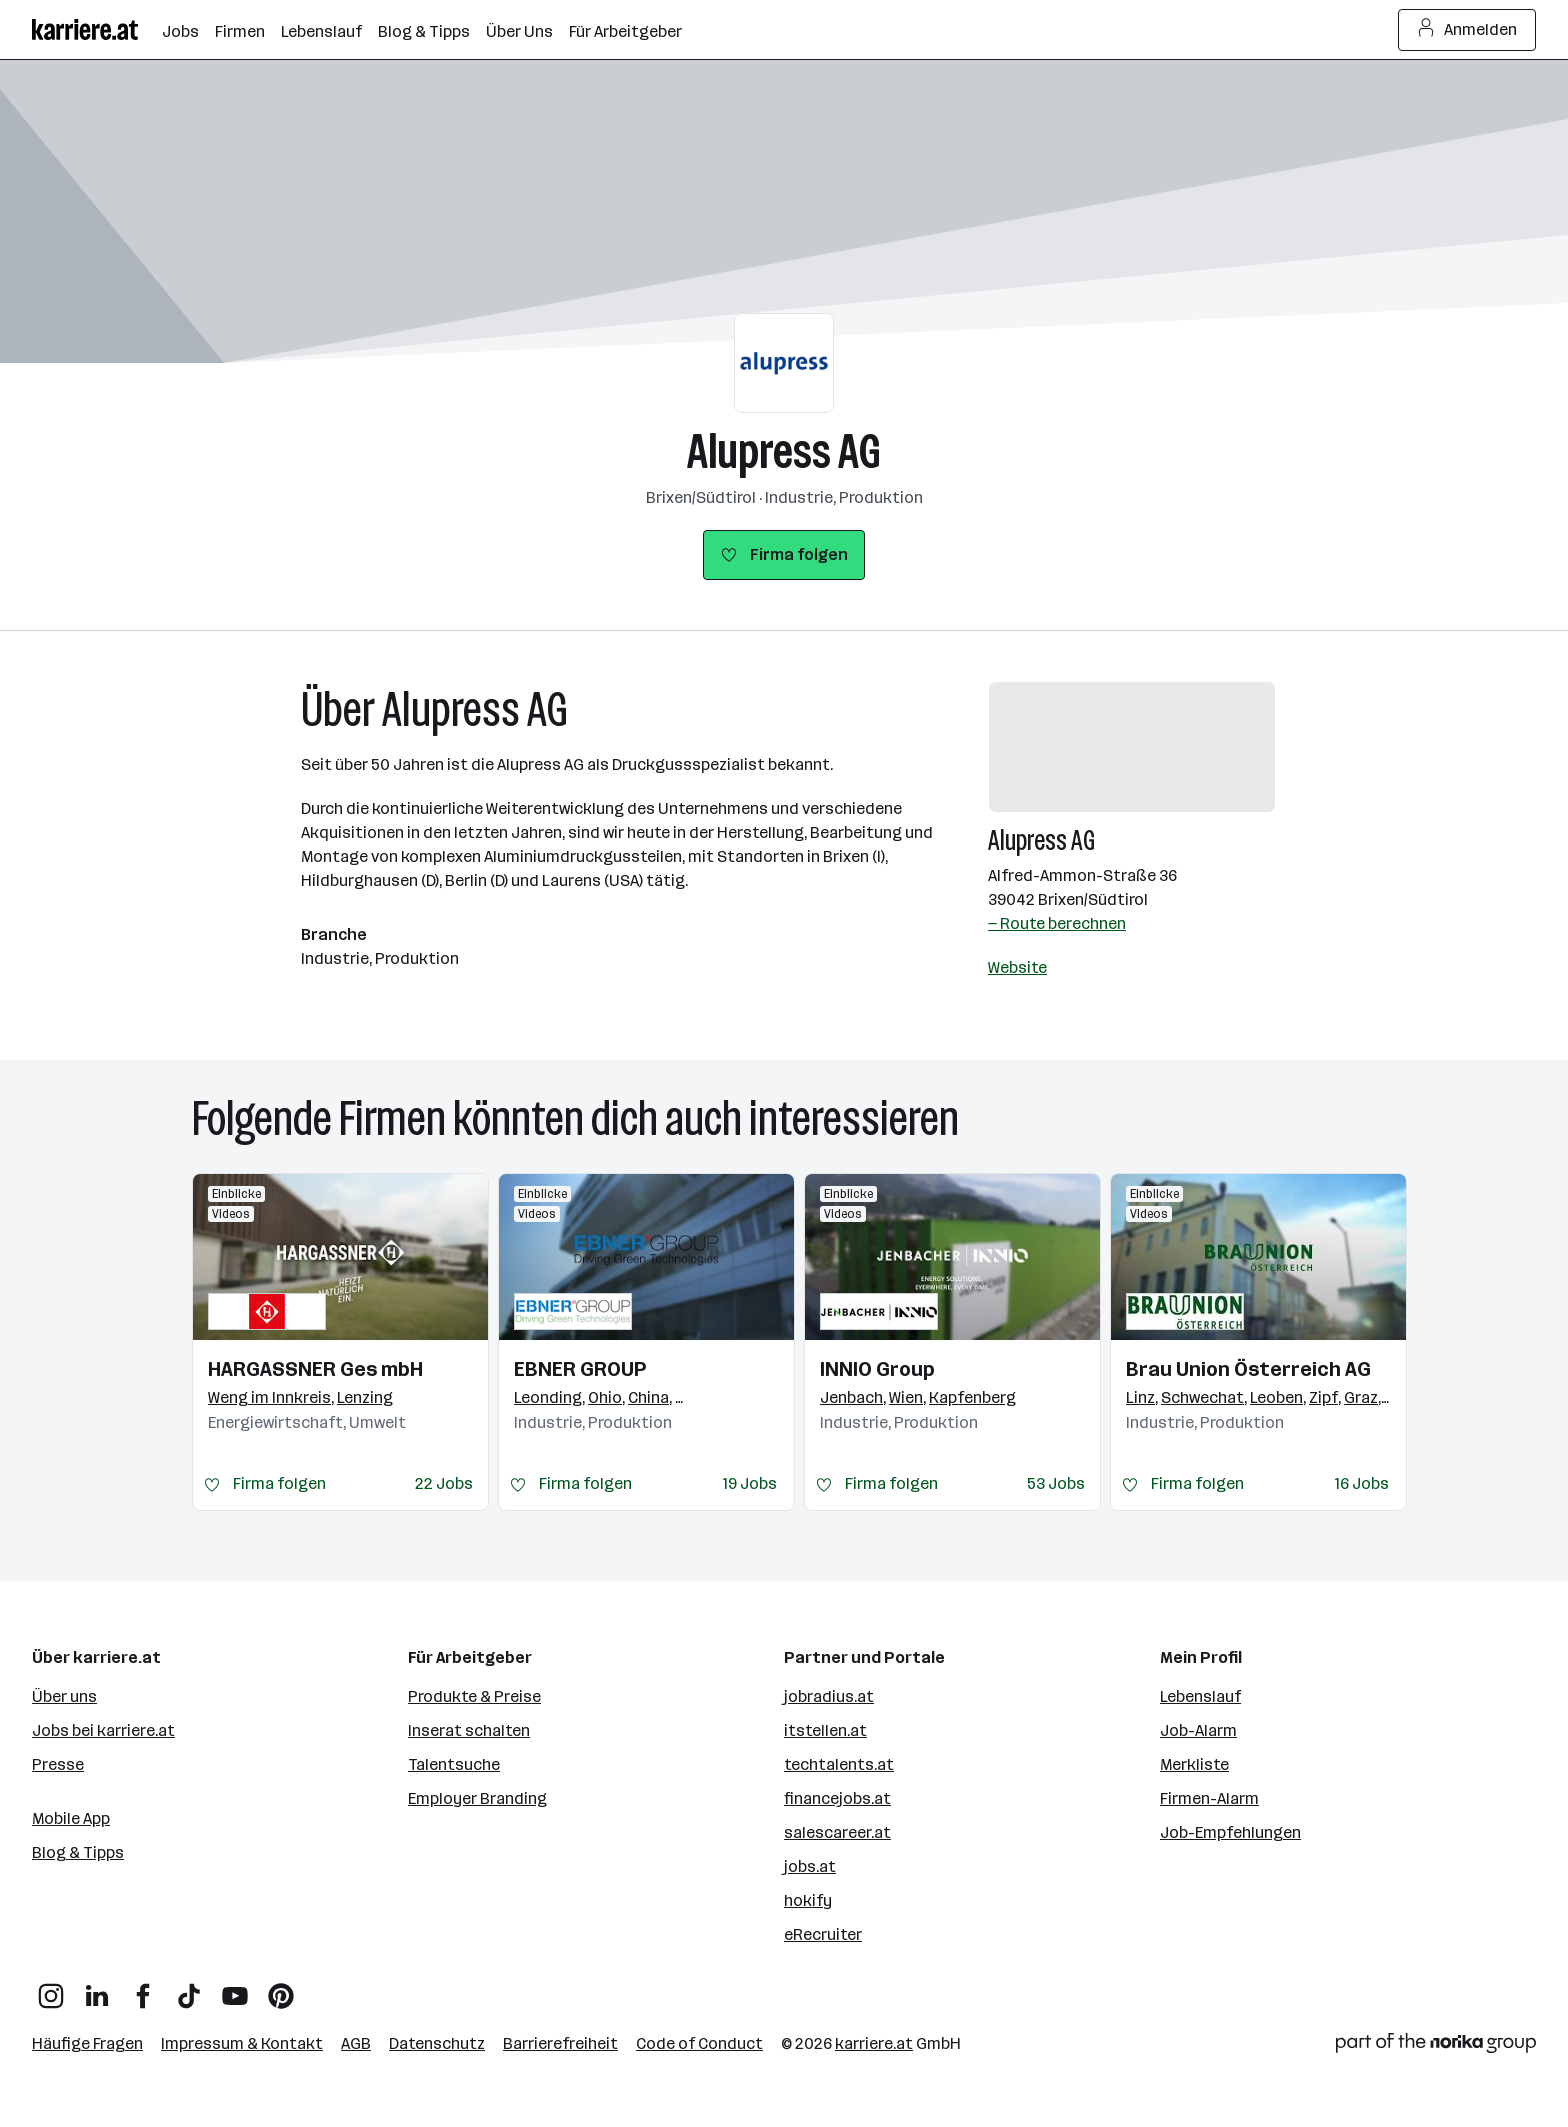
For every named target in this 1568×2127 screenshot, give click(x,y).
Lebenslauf (1200, 1696)
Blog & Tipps (78, 1852)
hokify (808, 1900)
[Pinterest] (281, 1988)
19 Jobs (750, 1483)
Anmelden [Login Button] (1467, 30)
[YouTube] (235, 1988)
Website (1017, 967)
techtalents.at (839, 1764)
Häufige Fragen (87, 2043)
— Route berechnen (1057, 923)
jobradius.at (829, 1696)
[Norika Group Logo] (1436, 2046)
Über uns (64, 1696)
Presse (58, 1764)
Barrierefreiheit (560, 2043)
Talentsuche (454, 1764)
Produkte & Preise (474, 1696)
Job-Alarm (1198, 1730)
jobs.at (810, 1866)
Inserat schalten (469, 1730)
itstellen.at (825, 1730)
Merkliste (1194, 1764)
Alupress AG (784, 451)
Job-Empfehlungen (1230, 1832)
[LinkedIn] (97, 1988)
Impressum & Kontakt (242, 2043)
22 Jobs (444, 1483)
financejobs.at (837, 1798)
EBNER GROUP (580, 1369)
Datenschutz (437, 2043)
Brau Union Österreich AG (1248, 1369)
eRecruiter (823, 1934)
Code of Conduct (699, 2043)
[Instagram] (51, 1988)
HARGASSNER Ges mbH (315, 1369)
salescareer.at (837, 1832)
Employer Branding (477, 1798)
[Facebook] (143, 1988)
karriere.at (874, 2043)
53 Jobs (1056, 1483)
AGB (356, 2043)
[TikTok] (189, 1988)
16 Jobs (1362, 1483)
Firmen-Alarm (1209, 1798)
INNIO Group (877, 1369)
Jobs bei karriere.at (103, 1730)
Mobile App (71, 1818)
